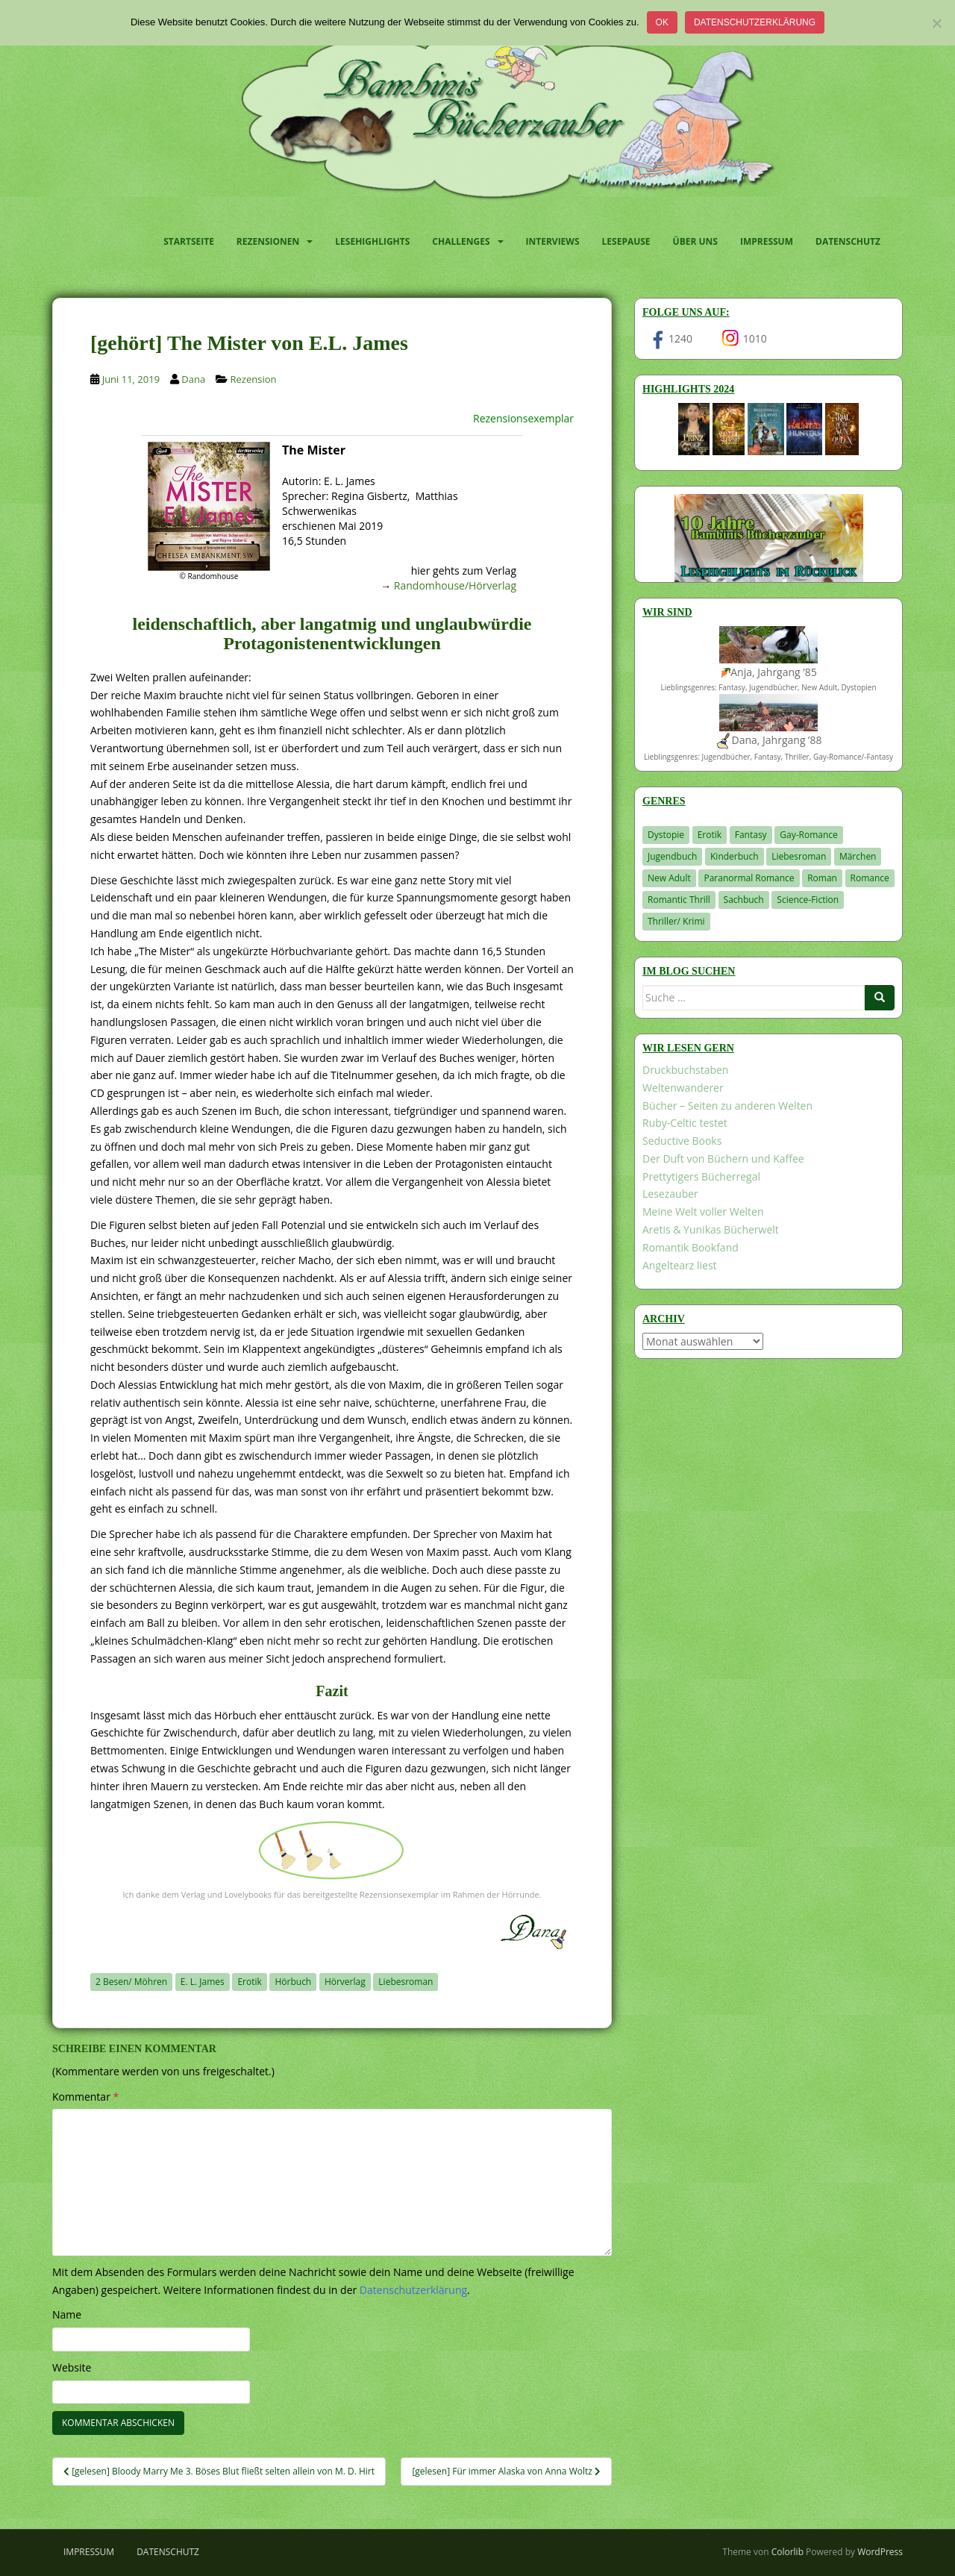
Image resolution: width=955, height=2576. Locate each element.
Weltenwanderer (683, 1088)
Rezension (254, 379)
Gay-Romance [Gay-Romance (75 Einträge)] (809, 834)
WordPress (880, 2551)
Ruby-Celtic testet (684, 1123)
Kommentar (85, 2096)
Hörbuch (293, 1981)
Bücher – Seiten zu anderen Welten (727, 1105)
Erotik (249, 1981)
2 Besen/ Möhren (131, 1981)
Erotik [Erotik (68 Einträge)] (709, 834)
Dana (193, 379)
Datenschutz (847, 241)
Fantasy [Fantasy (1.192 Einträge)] (751, 834)
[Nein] (936, 23)
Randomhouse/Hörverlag (455, 585)
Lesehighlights (372, 241)
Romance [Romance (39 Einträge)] (870, 878)
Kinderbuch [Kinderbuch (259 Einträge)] (734, 856)
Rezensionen (268, 241)
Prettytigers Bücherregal (701, 1176)
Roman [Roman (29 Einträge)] (822, 878)
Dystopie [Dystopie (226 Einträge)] (666, 834)
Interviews (553, 241)
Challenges (460, 241)
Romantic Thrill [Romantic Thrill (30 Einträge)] (679, 899)
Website (71, 2367)
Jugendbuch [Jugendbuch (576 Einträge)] (672, 856)
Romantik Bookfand (690, 1247)
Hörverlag (345, 1981)
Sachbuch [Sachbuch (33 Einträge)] (744, 899)
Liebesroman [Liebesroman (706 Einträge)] (798, 856)
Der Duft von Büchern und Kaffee (723, 1158)
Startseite (188, 241)
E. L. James (203, 1981)
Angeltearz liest (679, 1265)
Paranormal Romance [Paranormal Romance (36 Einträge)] (749, 878)
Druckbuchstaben (685, 1070)
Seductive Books (681, 1141)
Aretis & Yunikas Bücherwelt (710, 1229)
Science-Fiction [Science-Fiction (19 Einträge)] (808, 899)
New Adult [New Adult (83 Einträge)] (669, 878)
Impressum (766, 241)
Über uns (695, 241)
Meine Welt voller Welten (702, 1211)
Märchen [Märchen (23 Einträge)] (858, 856)
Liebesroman (405, 1981)
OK (662, 22)
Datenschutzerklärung (754, 22)
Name (66, 2314)
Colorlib (787, 2551)
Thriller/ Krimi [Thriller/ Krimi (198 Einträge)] (676, 921)
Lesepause (626, 241)
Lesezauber (670, 1194)
